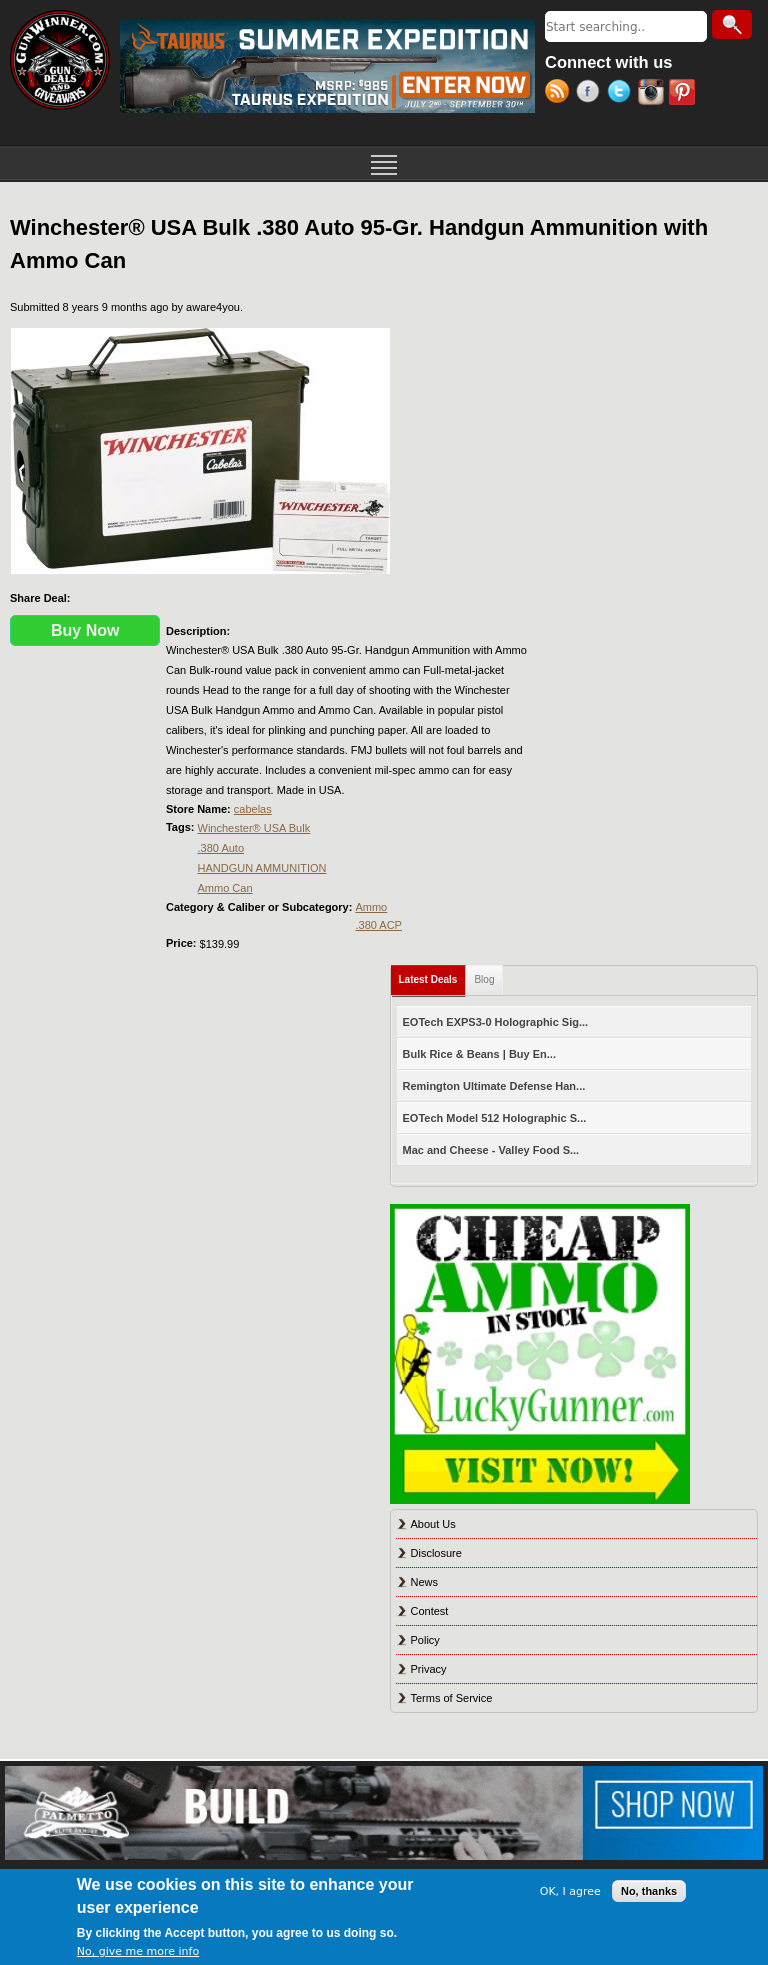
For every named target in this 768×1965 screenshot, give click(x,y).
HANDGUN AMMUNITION (262, 868)
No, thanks (649, 1891)
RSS (560, 94)
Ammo (371, 907)
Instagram (653, 94)
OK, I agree (570, 1891)
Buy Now (85, 630)
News (425, 1582)
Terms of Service (452, 1698)
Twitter (622, 94)
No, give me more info (138, 1951)
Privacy (429, 1669)
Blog (484, 979)
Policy (425, 1640)
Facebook (591, 94)
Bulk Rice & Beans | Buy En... (479, 1054)
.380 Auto (221, 848)
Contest (430, 1611)
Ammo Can (225, 888)
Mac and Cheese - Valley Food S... (491, 1150)
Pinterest (684, 94)
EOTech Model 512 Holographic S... (495, 1118)
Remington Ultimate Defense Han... (494, 1086)
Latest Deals (433, 975)
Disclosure (436, 1553)
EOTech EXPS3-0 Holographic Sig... (496, 1022)
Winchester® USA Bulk (254, 828)
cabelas (253, 809)
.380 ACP (378, 925)
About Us (433, 1524)
